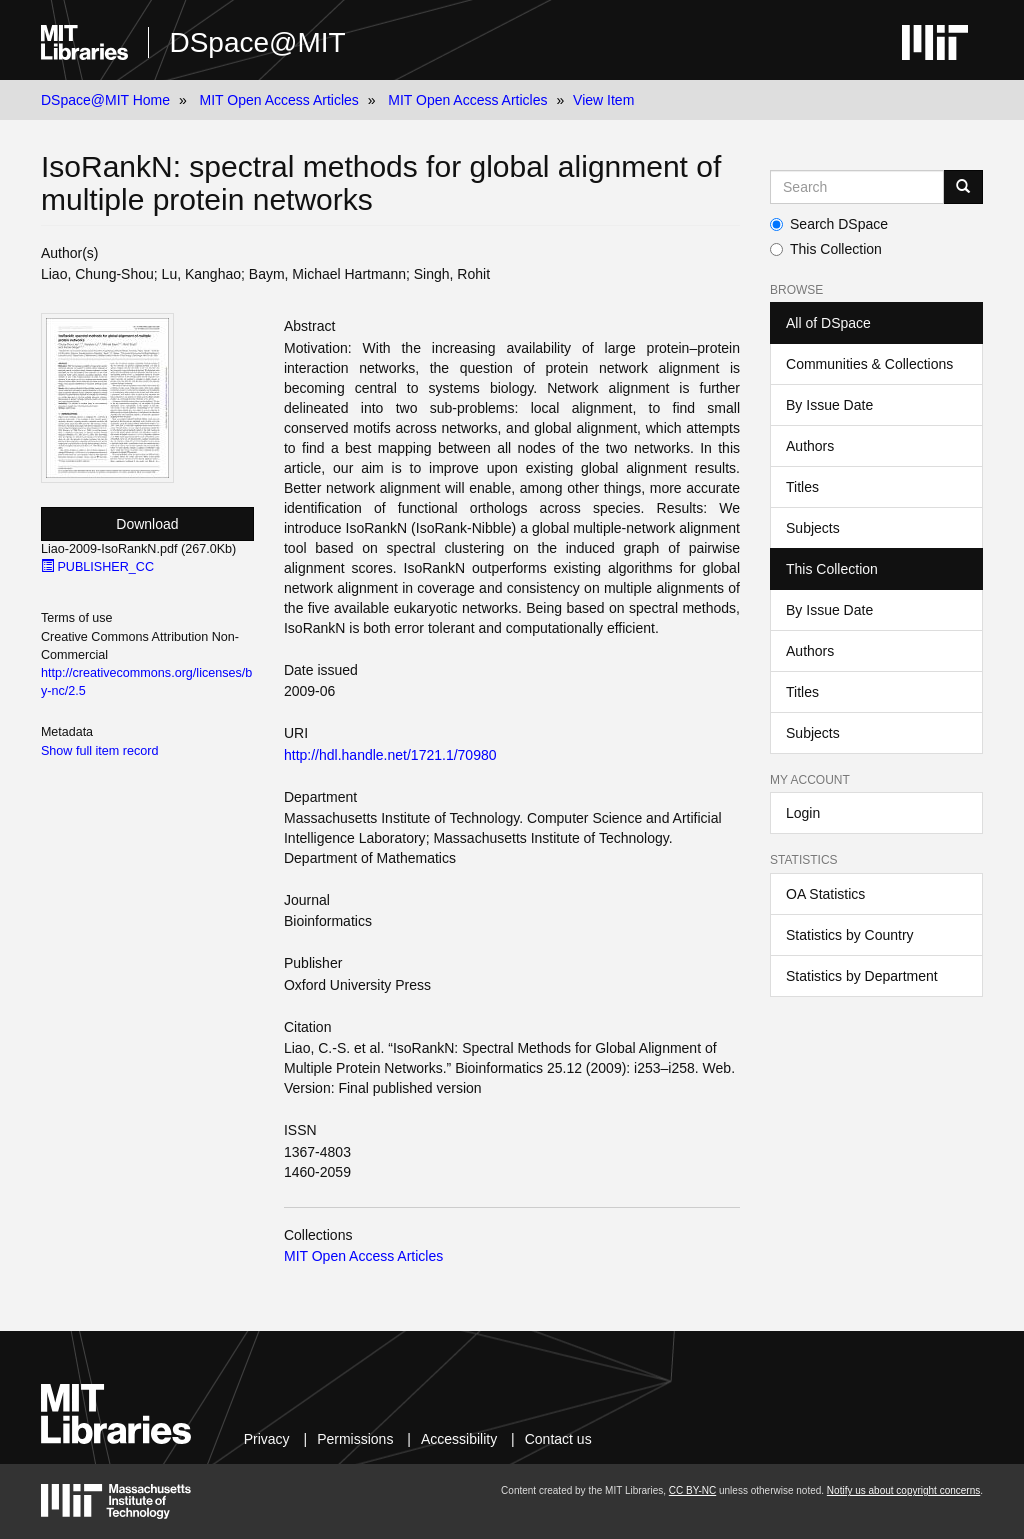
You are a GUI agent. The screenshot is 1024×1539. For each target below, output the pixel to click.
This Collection (826, 249)
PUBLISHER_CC (97, 567)
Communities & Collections (869, 364)
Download (147, 524)
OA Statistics (825, 894)
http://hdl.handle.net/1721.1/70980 (390, 755)
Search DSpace (829, 224)
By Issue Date (829, 405)
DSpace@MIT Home (105, 100)
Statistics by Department (862, 976)
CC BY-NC (692, 1490)
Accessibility (459, 1439)
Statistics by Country (850, 935)
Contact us (558, 1439)
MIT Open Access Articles (279, 100)
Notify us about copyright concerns (903, 1490)
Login (803, 813)
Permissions (355, 1439)
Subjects (813, 528)
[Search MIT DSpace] (857, 187)
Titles (802, 487)
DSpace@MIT (257, 42)
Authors (810, 446)
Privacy (267, 1439)
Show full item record (100, 751)
